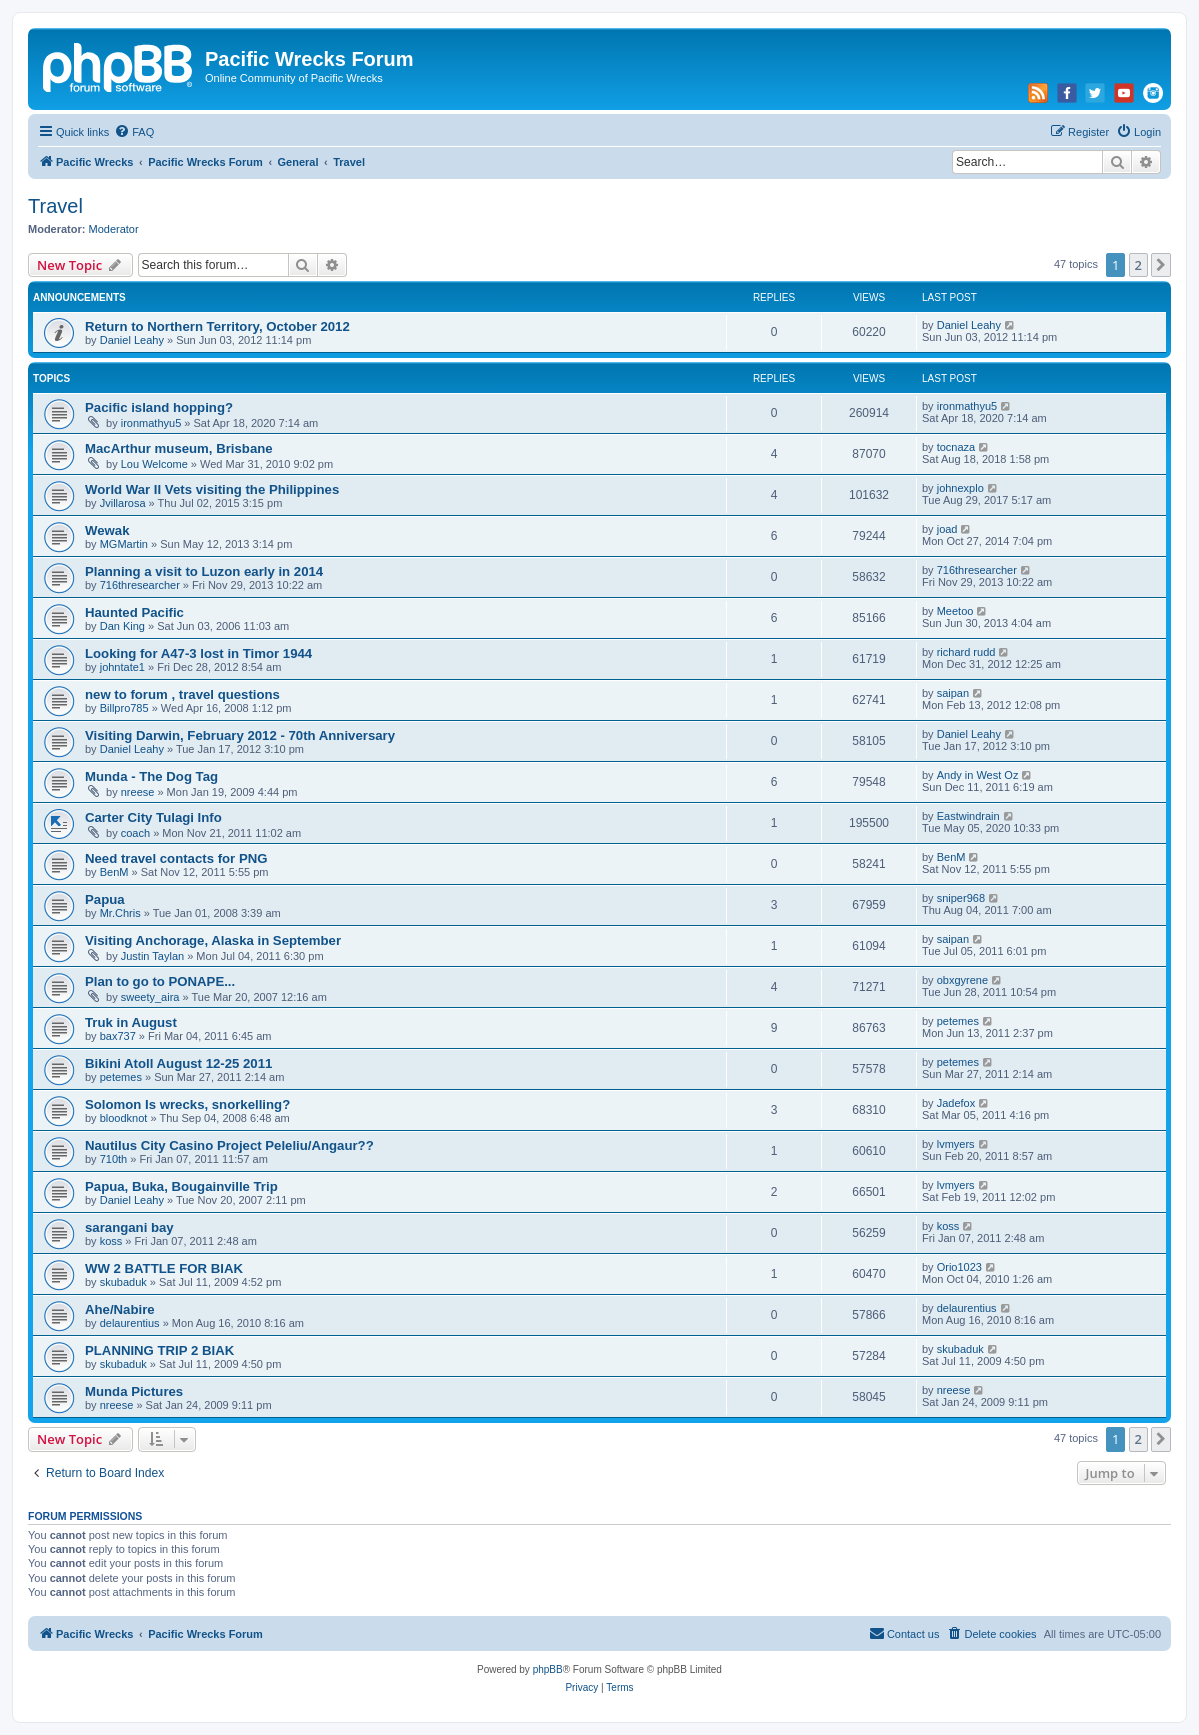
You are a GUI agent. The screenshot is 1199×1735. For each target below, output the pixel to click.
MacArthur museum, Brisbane (179, 448)
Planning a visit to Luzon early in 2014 (204, 571)
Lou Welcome (154, 464)
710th (114, 1159)
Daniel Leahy (132, 340)
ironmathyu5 (151, 423)
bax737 (118, 1036)
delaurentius (130, 1323)
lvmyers (956, 1144)
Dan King (122, 626)
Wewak (107, 530)
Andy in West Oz (978, 775)
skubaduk (123, 1282)
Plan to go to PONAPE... (160, 981)
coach (135, 833)
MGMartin (124, 544)
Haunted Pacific (134, 612)
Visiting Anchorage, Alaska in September (213, 940)
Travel (55, 206)
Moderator (114, 229)
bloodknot (124, 1118)
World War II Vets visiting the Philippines (212, 489)
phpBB (548, 1669)
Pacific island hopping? (159, 407)
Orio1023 (959, 1267)
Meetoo (955, 611)
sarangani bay (129, 1227)
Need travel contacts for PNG (176, 858)
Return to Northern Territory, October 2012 (217, 326)
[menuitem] (134, 132)
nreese (138, 792)
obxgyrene (962, 980)
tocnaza (956, 447)
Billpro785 (124, 708)
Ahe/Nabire (120, 1309)
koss (111, 1241)
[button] (1161, 265)
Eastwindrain (968, 816)
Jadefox (956, 1103)
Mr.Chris (120, 913)
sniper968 (961, 898)
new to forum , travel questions (182, 694)
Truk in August (131, 1022)
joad (947, 529)
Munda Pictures (134, 1391)
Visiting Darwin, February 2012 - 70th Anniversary (240, 735)
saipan (953, 693)
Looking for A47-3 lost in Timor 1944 (198, 653)
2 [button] (1138, 265)
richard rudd (966, 652)
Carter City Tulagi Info (153, 817)
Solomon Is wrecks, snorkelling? (187, 1104)
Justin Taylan (152, 956)
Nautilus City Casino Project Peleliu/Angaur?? (229, 1145)
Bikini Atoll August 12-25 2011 (178, 1063)
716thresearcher (140, 585)
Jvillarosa (123, 503)
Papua (105, 899)
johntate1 (122, 667)
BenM (114, 872)
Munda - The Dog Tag (151, 776)
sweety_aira (150, 997)
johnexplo (960, 488)
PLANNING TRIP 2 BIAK (159, 1350)
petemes (958, 1021)
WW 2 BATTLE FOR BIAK (164, 1268)
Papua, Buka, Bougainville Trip (181, 1186)
